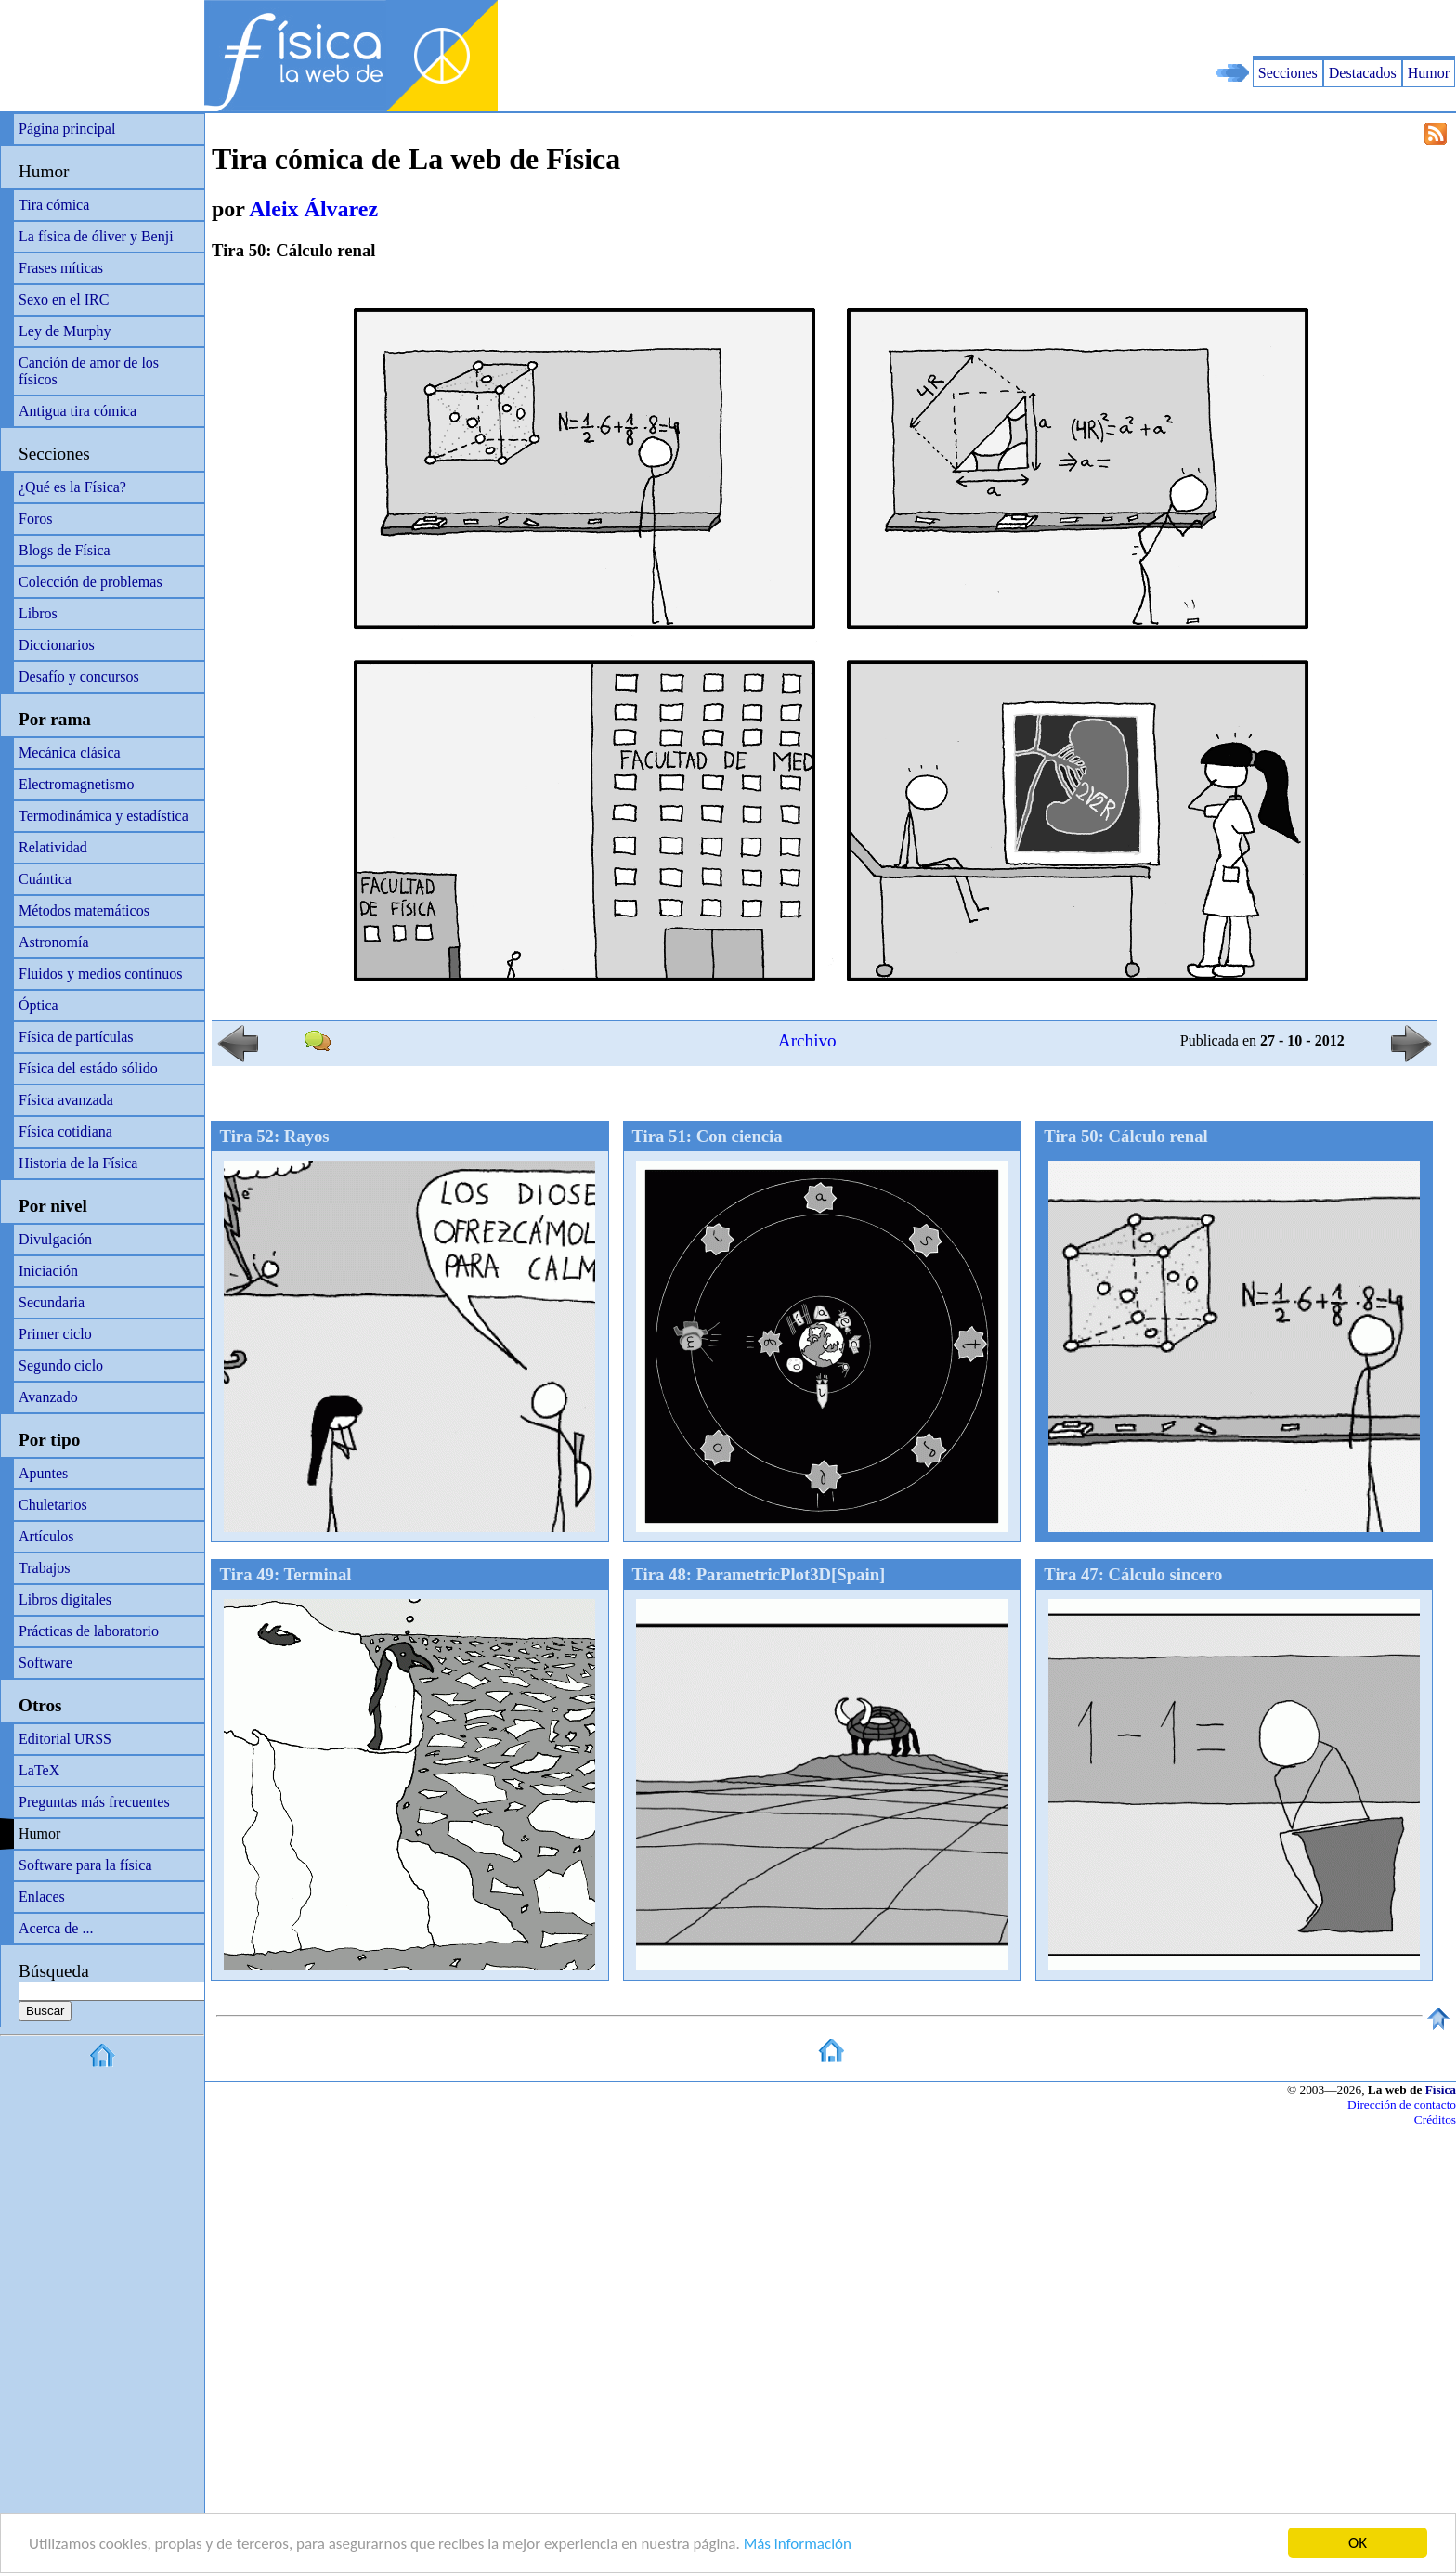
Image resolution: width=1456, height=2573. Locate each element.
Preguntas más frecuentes (94, 1802)
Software (45, 1662)
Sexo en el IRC (64, 299)
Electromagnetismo (76, 784)
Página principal (67, 128)
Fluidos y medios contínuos (100, 973)
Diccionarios (57, 645)
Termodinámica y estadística (103, 816)
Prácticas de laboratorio (89, 1631)
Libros (38, 613)
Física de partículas (76, 1037)
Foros (35, 518)
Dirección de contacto (1401, 2105)
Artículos (46, 1536)
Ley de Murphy (65, 331)
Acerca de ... (56, 1928)
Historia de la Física (78, 1163)
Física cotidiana (65, 1131)
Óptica (38, 1005)
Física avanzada (66, 1100)
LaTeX (39, 1770)
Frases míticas (61, 268)
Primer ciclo (55, 1334)
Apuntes (43, 1473)
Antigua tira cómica (77, 411)
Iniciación (48, 1271)
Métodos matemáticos (84, 910)
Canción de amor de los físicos (89, 371)
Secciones (1288, 73)
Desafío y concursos (79, 676)
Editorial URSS (65, 1739)
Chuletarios (53, 1505)
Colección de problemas (90, 582)
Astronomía (54, 942)
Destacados (1363, 73)
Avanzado (48, 1397)
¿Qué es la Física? (72, 487)
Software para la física (85, 1865)
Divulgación (55, 1239)
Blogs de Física (64, 550)
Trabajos (44, 1568)
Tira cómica (54, 205)
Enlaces (42, 1896)
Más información (798, 2544)
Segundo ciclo (61, 1365)
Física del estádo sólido (88, 1068)
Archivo (807, 1040)
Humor (1429, 73)
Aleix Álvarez (313, 209)
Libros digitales (65, 1599)
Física (1440, 2090)
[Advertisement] (1238, 28)
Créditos (1435, 2119)
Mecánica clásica (70, 752)
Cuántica (45, 879)
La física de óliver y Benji (96, 236)
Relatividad (53, 847)
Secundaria (51, 1302)
